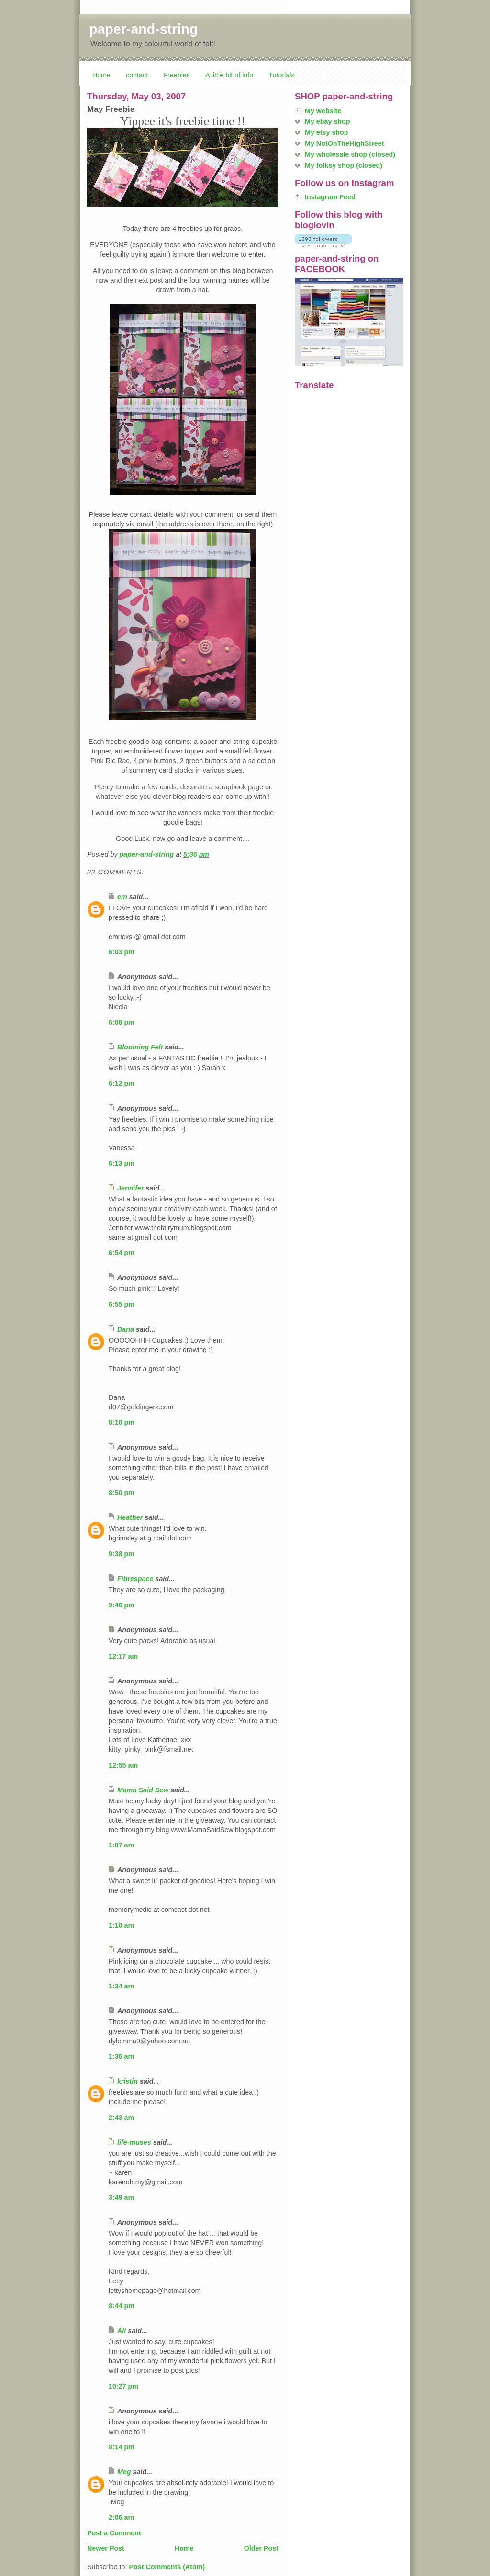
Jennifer (130, 1188)
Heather (130, 1517)
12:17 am (123, 1656)
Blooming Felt (140, 1047)
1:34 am (121, 1986)
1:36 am (121, 2056)
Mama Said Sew (142, 1790)
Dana (125, 1329)
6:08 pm (121, 1022)
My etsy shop (326, 132)
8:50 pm (121, 1492)
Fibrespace (135, 1579)
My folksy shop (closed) (343, 165)
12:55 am (123, 1765)
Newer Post (105, 2548)
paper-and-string (143, 29)
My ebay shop (327, 121)
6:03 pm (121, 952)
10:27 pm (123, 2386)
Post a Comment (114, 2533)
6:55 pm (121, 1304)
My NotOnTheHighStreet (344, 143)
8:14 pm (121, 2447)
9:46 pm (121, 1605)
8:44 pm (121, 2306)
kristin (127, 2081)
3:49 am (121, 2197)
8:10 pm (121, 1422)
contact (137, 75)
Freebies (176, 75)
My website (323, 111)
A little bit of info (229, 75)
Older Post (261, 2548)
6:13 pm (121, 1163)
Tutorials (281, 75)
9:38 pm (121, 1554)
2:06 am (121, 2517)
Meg (124, 2472)
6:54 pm (121, 1252)
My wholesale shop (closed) (350, 154)
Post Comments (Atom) (167, 2567)
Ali (121, 2331)
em (122, 897)
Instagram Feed (330, 197)
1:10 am (121, 1925)
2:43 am (121, 2117)
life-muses (134, 2142)
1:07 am (121, 1845)
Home (101, 75)
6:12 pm (121, 1083)
